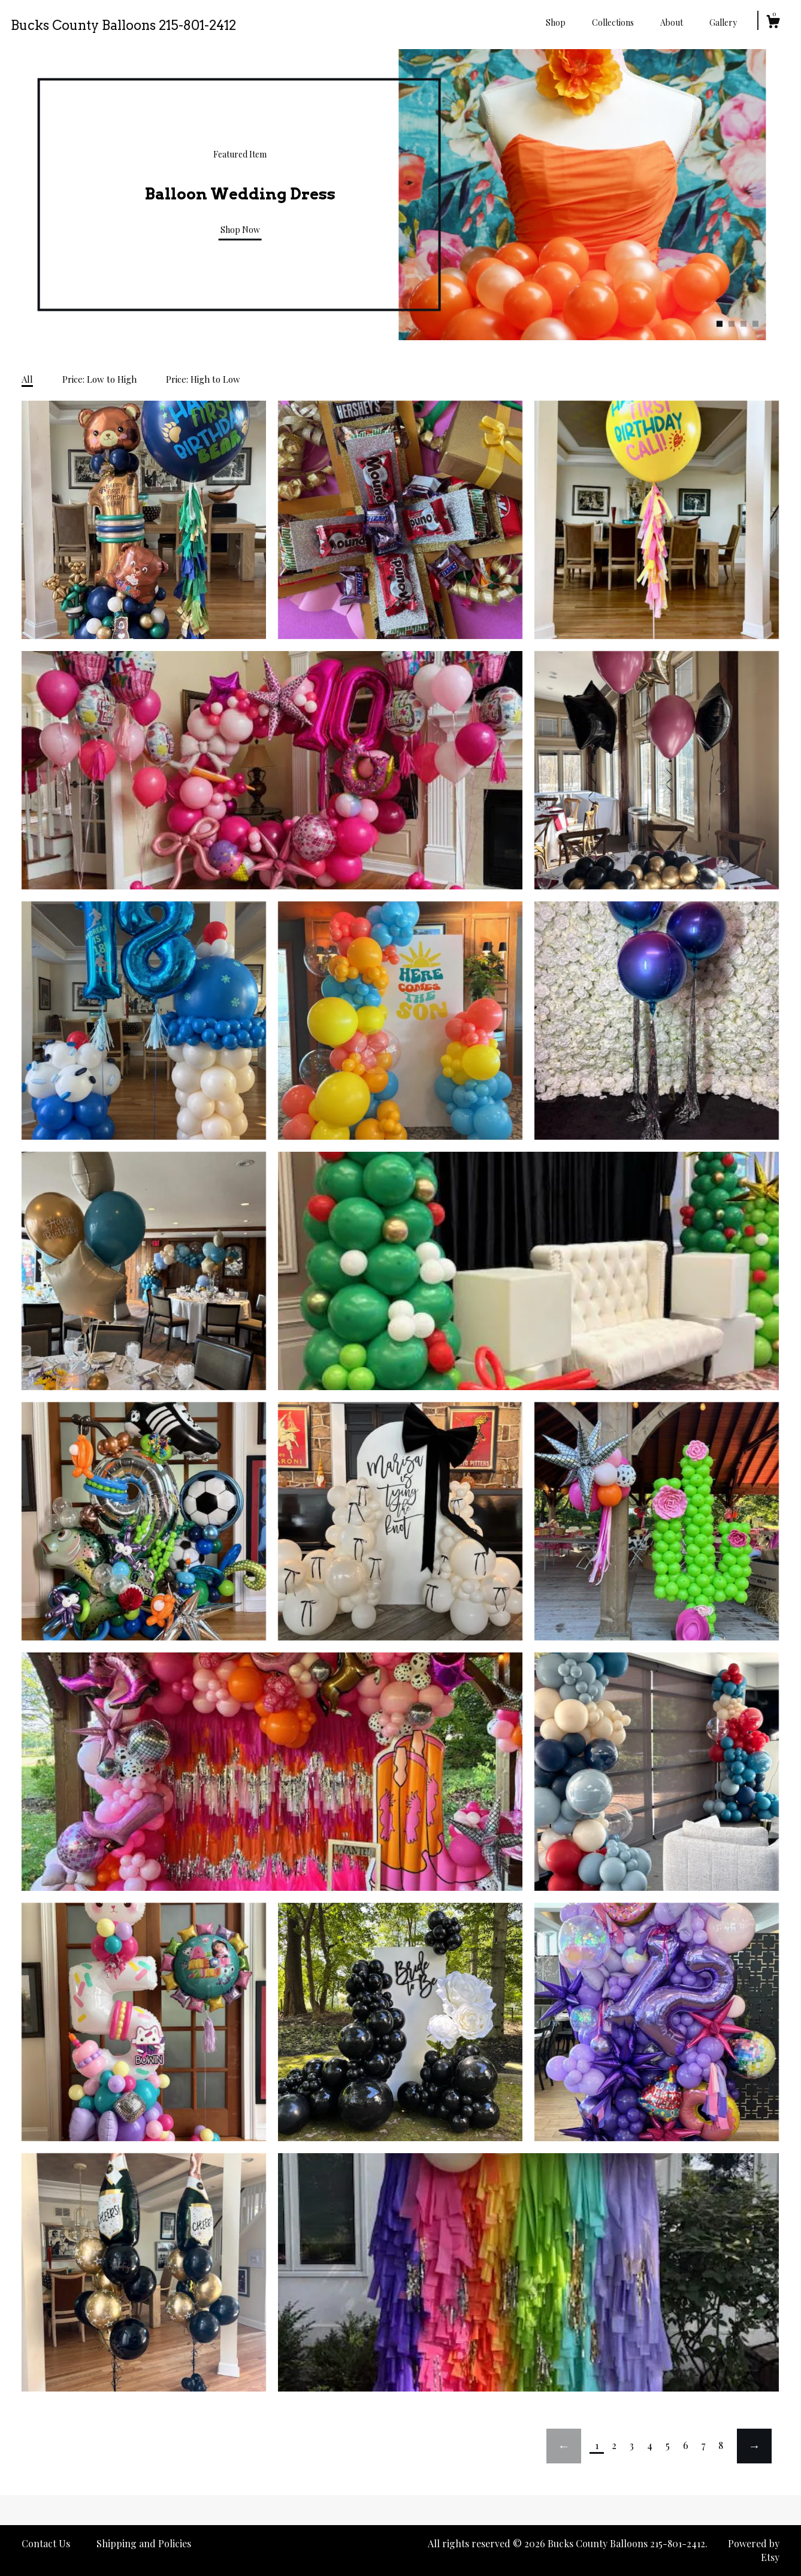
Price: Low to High (99, 379)
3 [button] (743, 324)
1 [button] (720, 324)
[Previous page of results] (563, 2446)
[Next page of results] (754, 2446)
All (27, 379)
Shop (556, 22)
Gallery (723, 22)
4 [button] (755, 324)
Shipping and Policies (143, 2543)
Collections (613, 22)
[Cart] (772, 23)
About (671, 22)
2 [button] (731, 324)
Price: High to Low (203, 379)
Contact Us (46, 2543)
